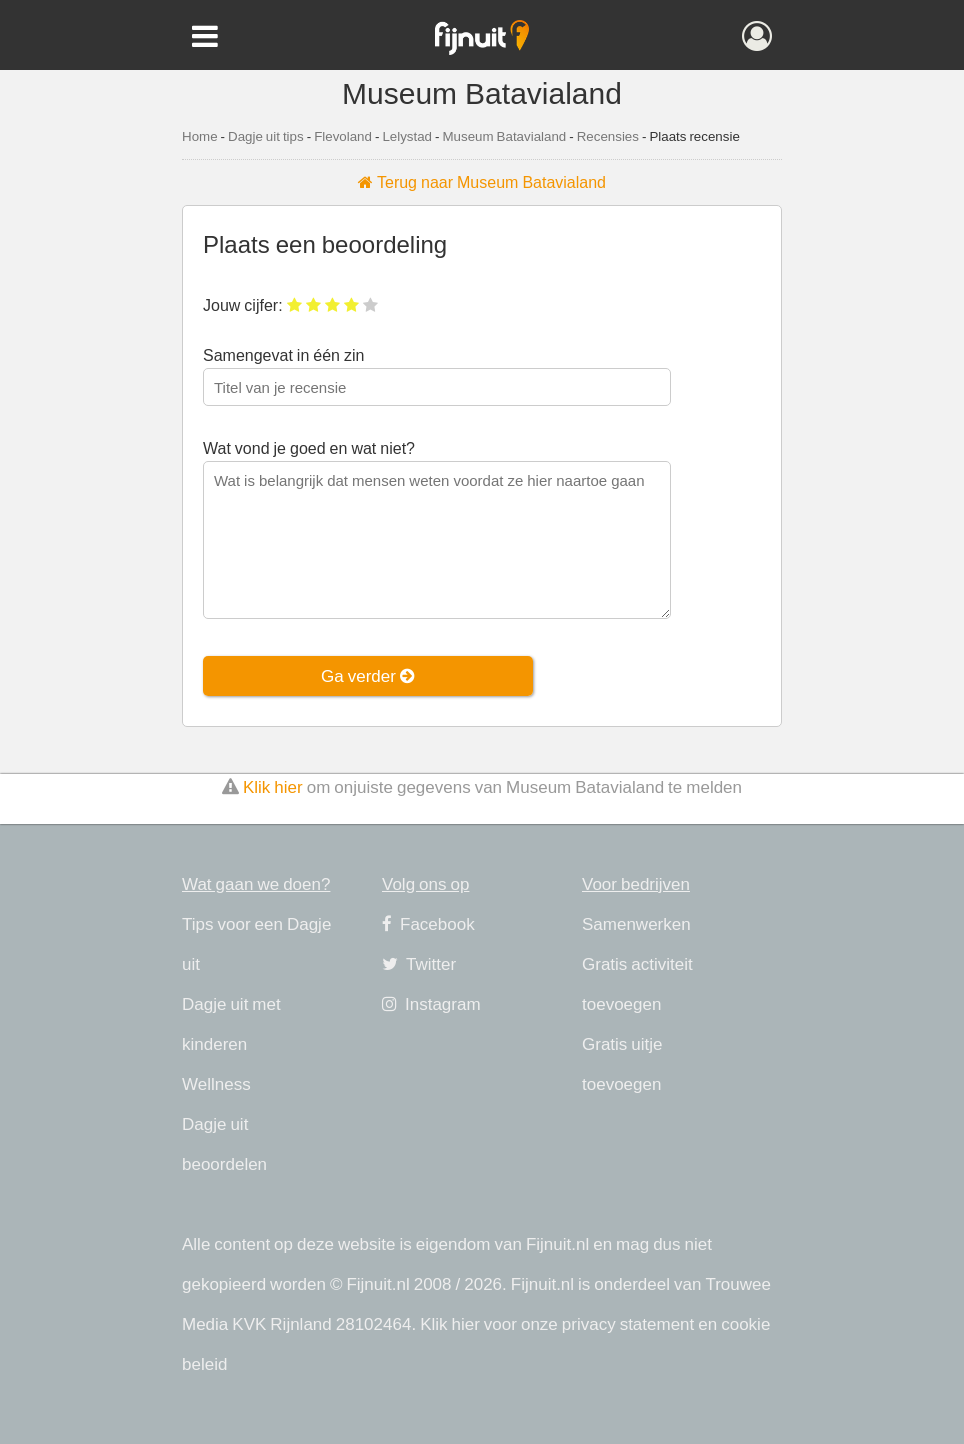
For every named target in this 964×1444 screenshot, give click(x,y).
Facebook (428, 923)
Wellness (216, 1083)
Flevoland (343, 136)
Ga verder (368, 675)
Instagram (431, 1003)
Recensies (608, 136)
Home (200, 136)
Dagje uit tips (266, 136)
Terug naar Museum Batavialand (482, 182)
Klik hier (273, 786)
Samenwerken (636, 923)
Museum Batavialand (504, 136)
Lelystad (407, 136)
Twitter (419, 963)
